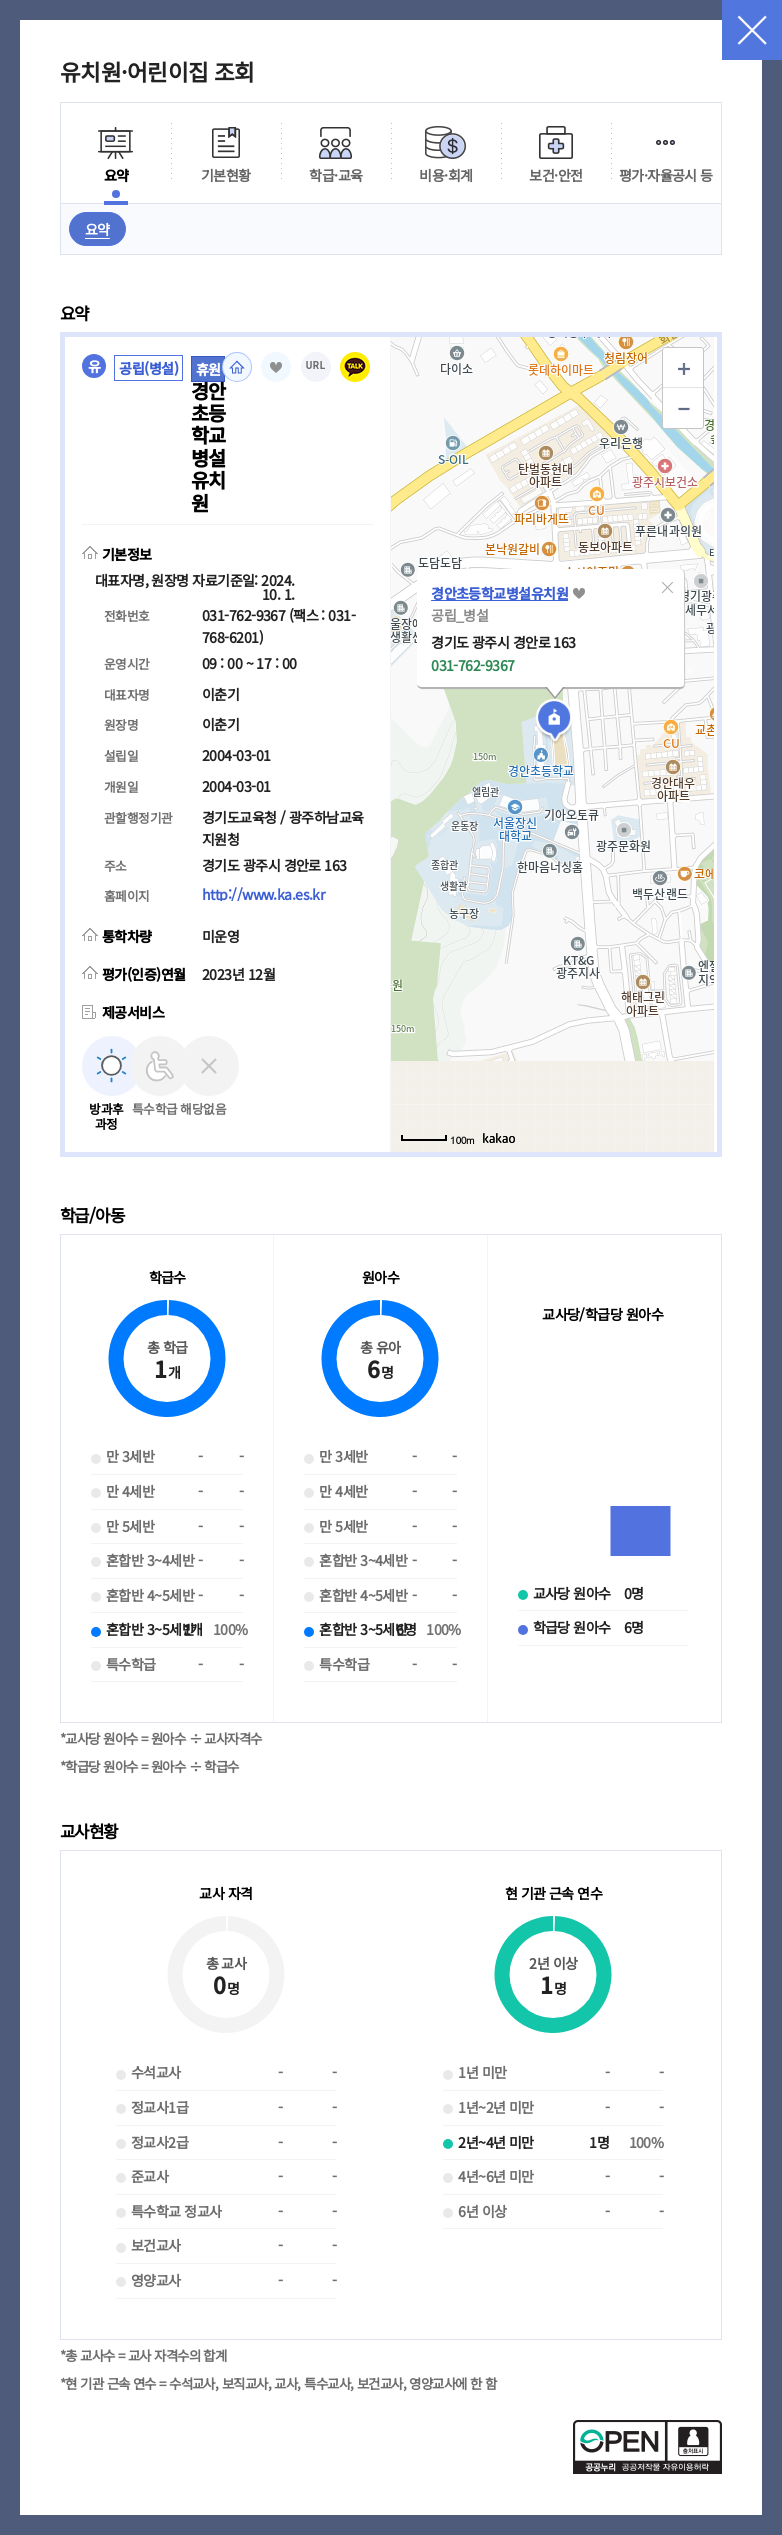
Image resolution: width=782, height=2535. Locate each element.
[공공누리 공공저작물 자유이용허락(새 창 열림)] (647, 2468)
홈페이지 (237, 367)
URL (316, 365)
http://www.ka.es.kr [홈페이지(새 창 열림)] (263, 894)
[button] (667, 587)
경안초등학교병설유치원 (499, 593)
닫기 (752, 30)
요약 (97, 229)
